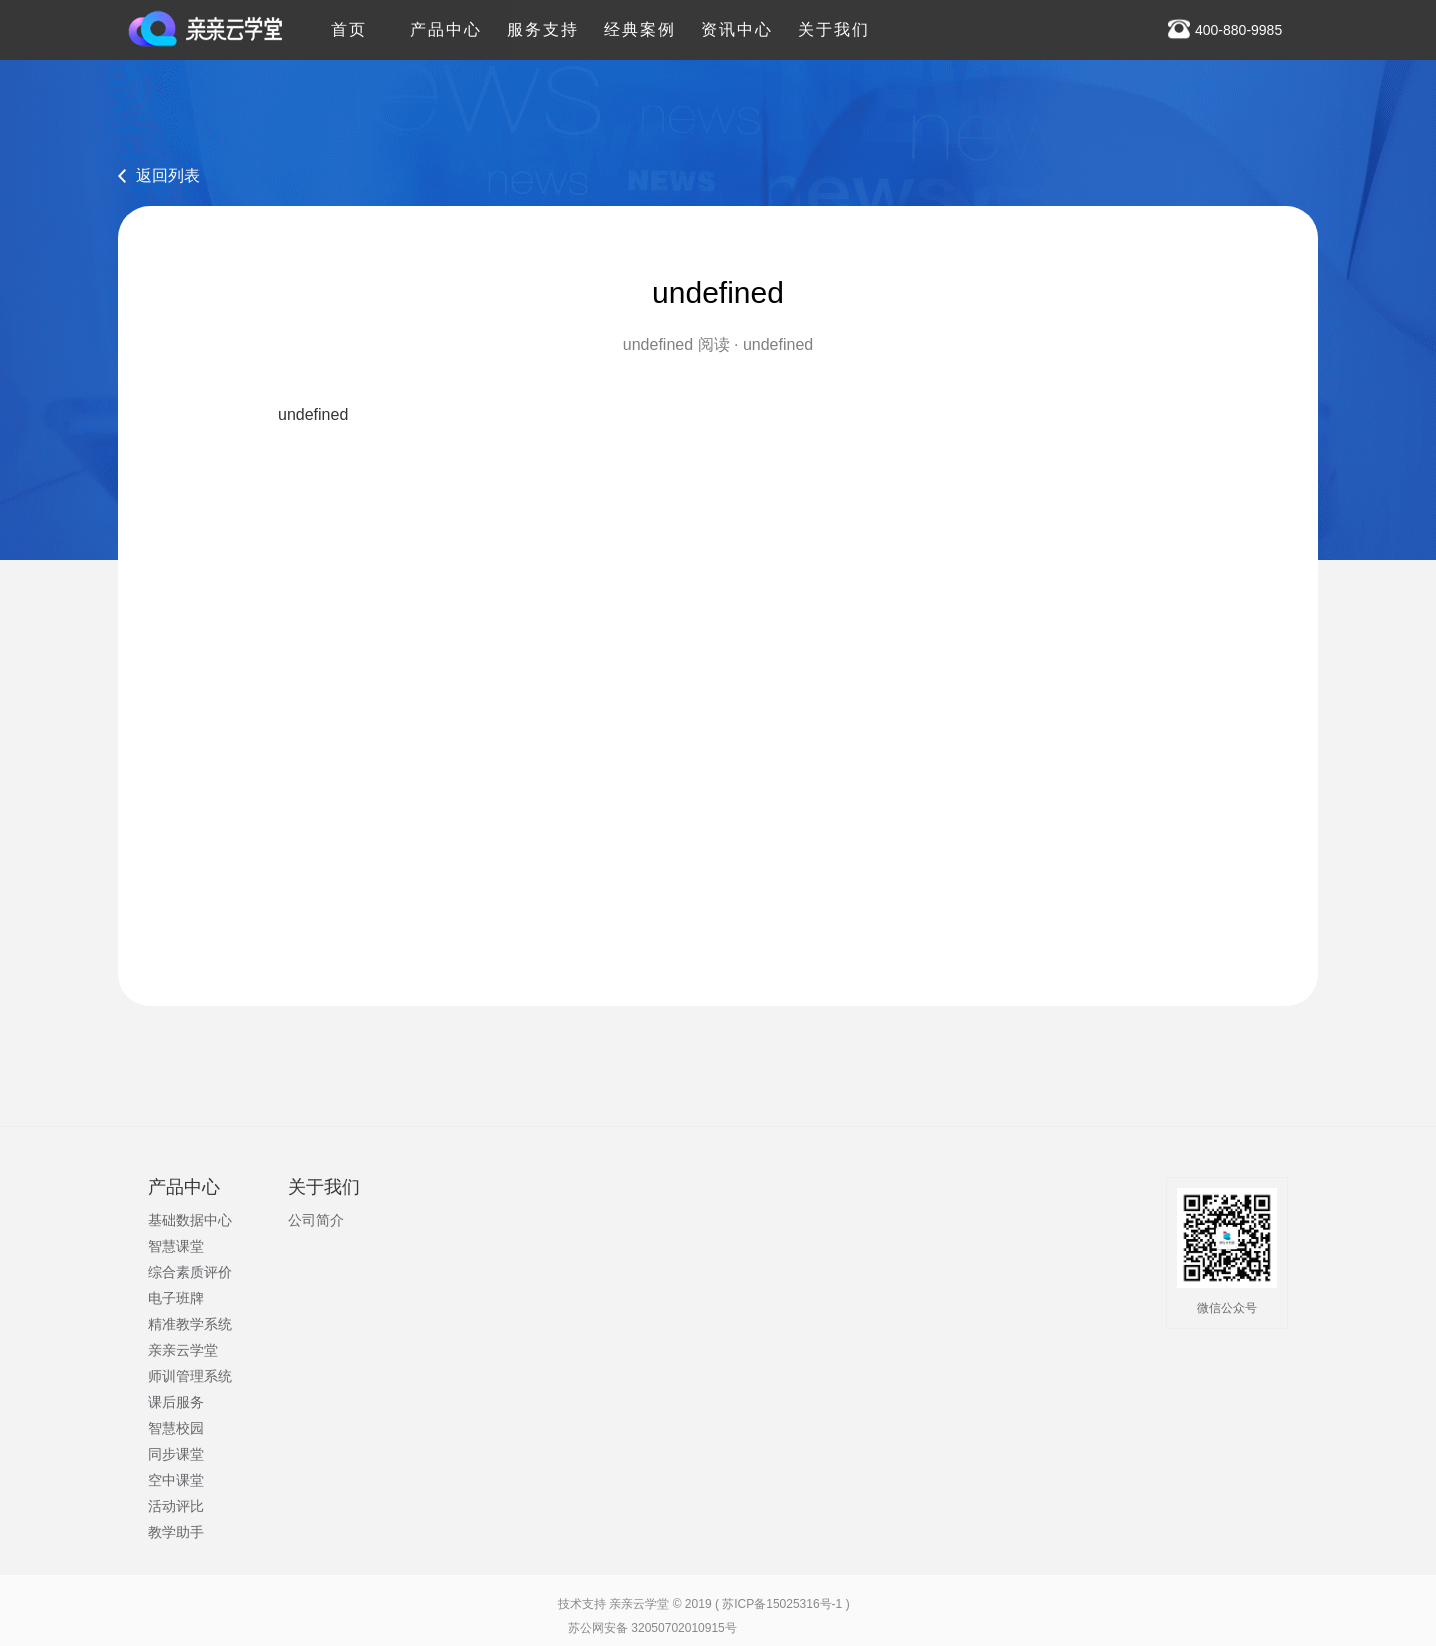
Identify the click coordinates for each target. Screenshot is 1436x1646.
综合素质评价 (190, 1272)
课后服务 (176, 1402)
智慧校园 (176, 1428)
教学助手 (176, 1532)
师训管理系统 (190, 1376)
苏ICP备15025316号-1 (782, 1604)
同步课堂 (176, 1454)
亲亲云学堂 (183, 1350)
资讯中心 (737, 19)
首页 (349, 19)
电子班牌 (176, 1298)
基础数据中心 (190, 1220)
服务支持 (543, 19)
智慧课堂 (176, 1246)
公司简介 (316, 1220)
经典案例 (640, 19)
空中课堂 (176, 1480)
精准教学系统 (190, 1324)
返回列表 (168, 175)
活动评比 (176, 1506)
